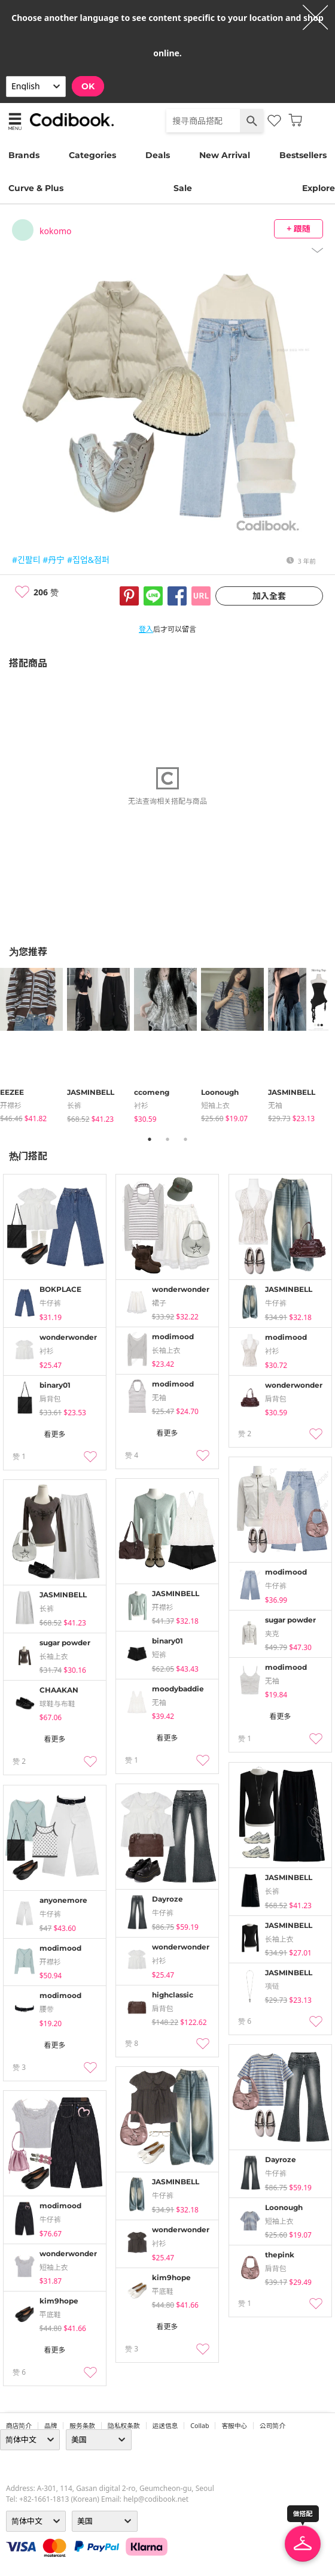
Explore (318, 188)
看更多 (54, 1434)
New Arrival (224, 155)
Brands (23, 155)
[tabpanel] (33, 1046)
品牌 (50, 2425)
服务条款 (82, 2425)
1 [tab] (150, 1139)
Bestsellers (303, 155)
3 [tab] (185, 1139)
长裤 (74, 1105)
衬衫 (141, 1105)
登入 (146, 629)
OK (88, 86)
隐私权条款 (124, 2425)
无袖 (275, 1105)
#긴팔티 (26, 559)
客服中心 (234, 2425)
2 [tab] (167, 1139)
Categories (92, 155)
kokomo (55, 231)
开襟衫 (11, 1105)
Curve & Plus (35, 188)
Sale (182, 188)
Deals (157, 155)
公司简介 (272, 2425)
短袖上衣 (215, 1105)
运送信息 (165, 2425)
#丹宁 (53, 559)
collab (199, 2425)
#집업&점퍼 (88, 559)
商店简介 (19, 2425)
